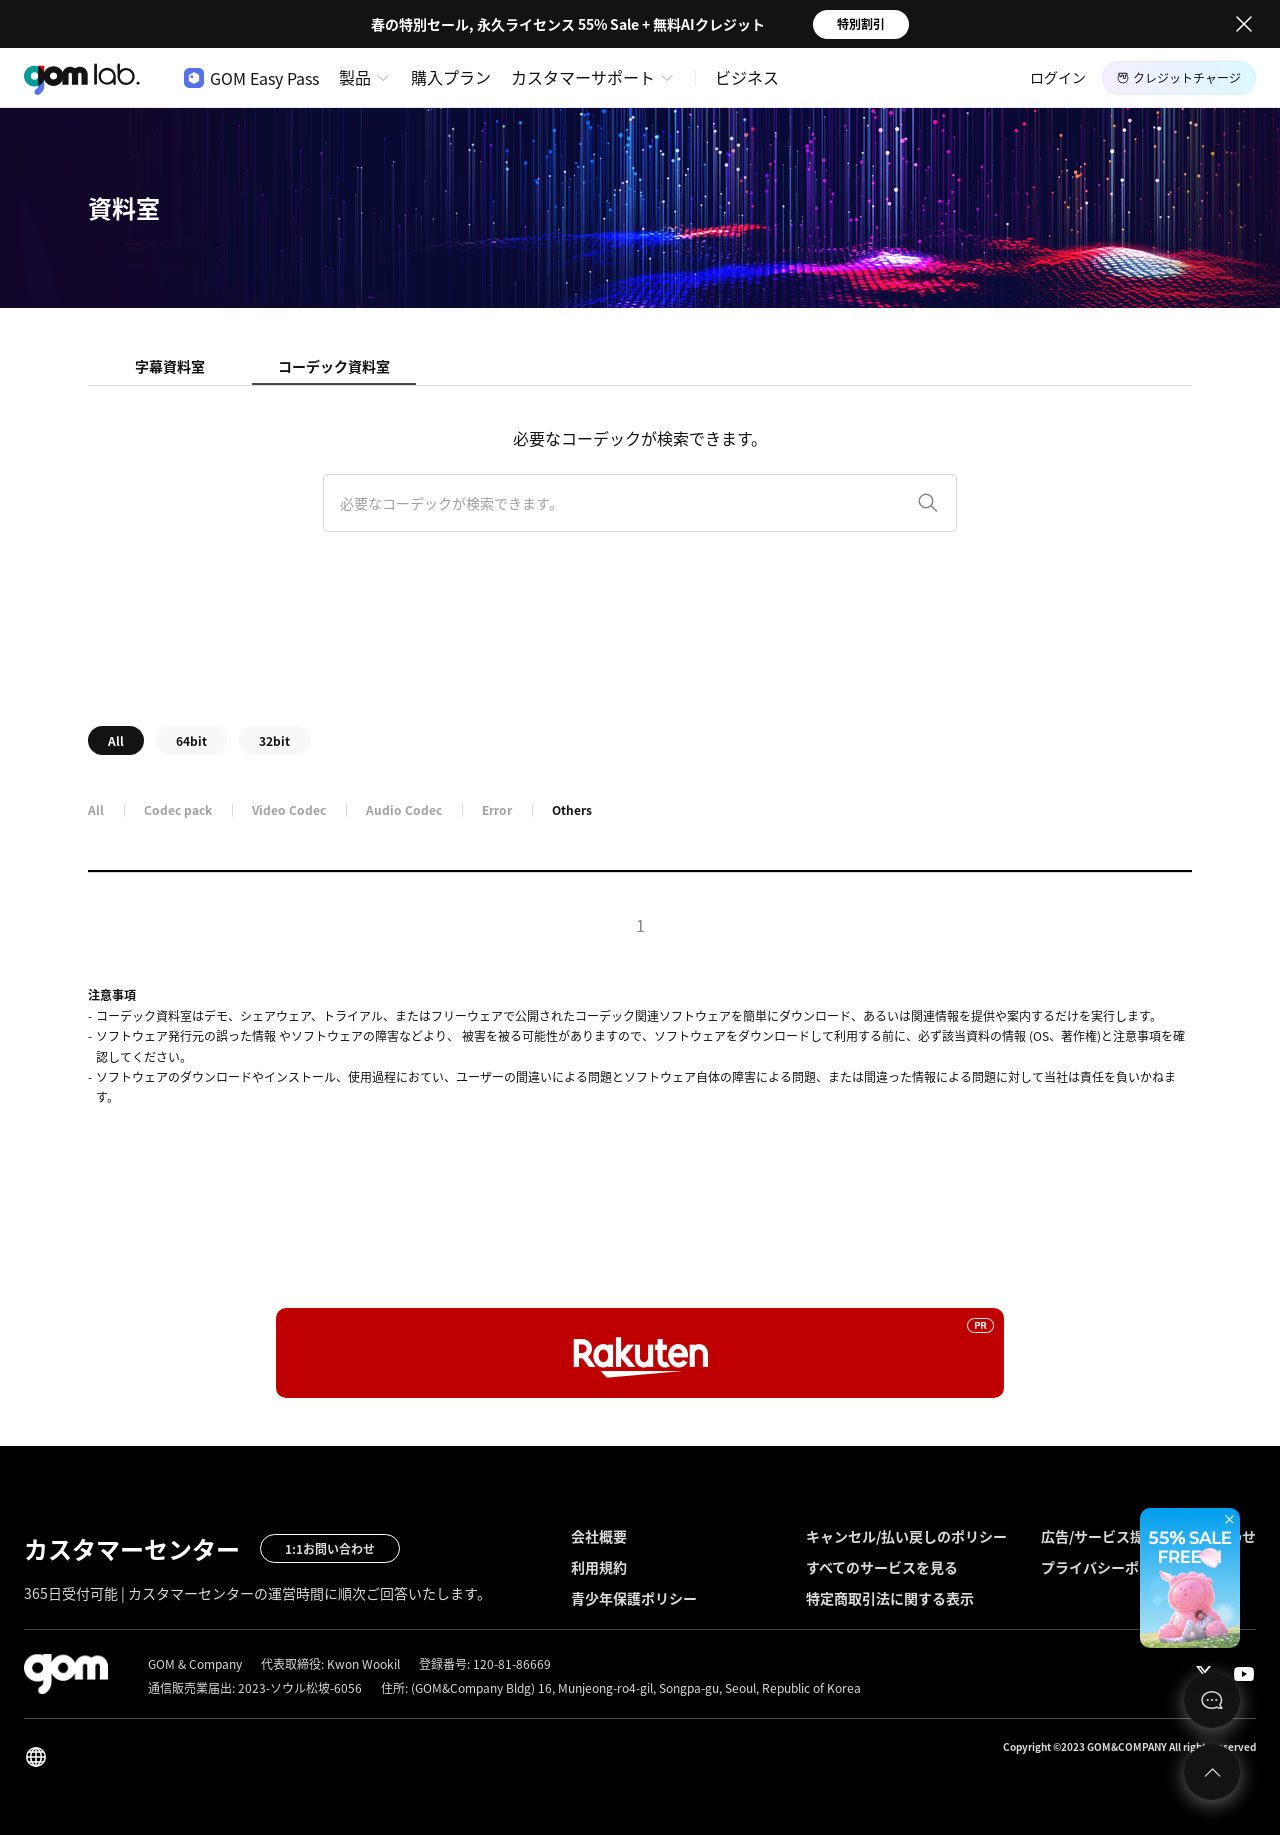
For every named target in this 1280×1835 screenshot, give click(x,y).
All (116, 741)
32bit (274, 741)
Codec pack (178, 810)
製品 (355, 77)
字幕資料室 (170, 366)
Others (572, 810)
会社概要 (599, 1536)
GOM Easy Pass (251, 78)
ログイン (1058, 77)
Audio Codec (404, 810)
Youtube (1244, 1674)
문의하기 (1212, 1700)
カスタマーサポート (583, 77)
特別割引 (861, 24)
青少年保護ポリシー (634, 1598)
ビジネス (747, 77)
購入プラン (451, 77)
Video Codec (289, 810)
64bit (191, 741)
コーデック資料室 (334, 366)
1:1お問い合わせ (330, 1549)
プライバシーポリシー (1111, 1567)
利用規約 (599, 1567)
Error (497, 810)
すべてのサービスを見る (882, 1567)
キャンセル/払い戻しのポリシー (906, 1536)
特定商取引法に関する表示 (890, 1598)
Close (1244, 24)
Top (1212, 1772)
